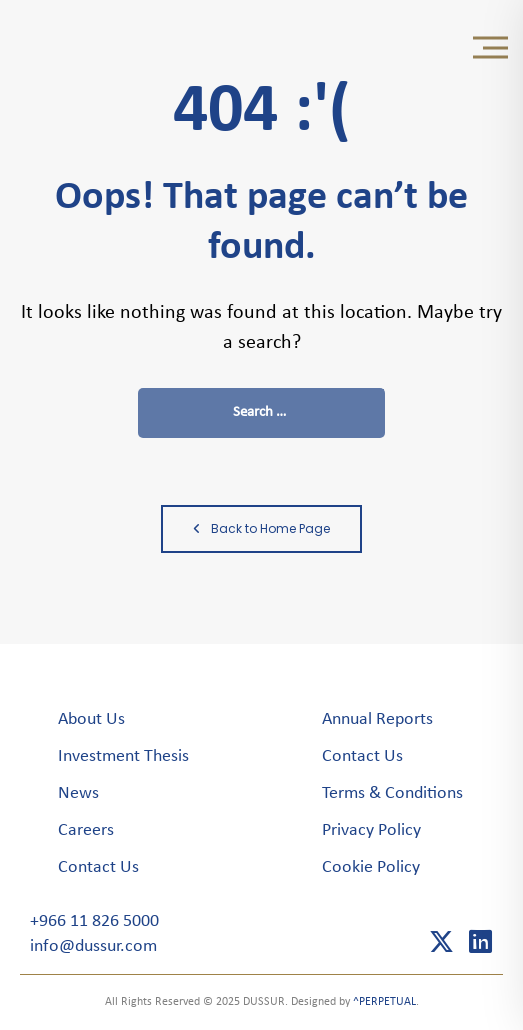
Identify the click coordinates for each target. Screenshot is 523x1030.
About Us (91, 719)
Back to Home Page (261, 528)
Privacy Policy (371, 830)
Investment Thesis (123, 756)
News (78, 793)
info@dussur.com (93, 946)
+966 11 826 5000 (94, 921)
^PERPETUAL (384, 1002)
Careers (86, 830)
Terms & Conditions (392, 793)
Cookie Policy (371, 867)
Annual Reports (377, 719)
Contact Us (98, 867)
